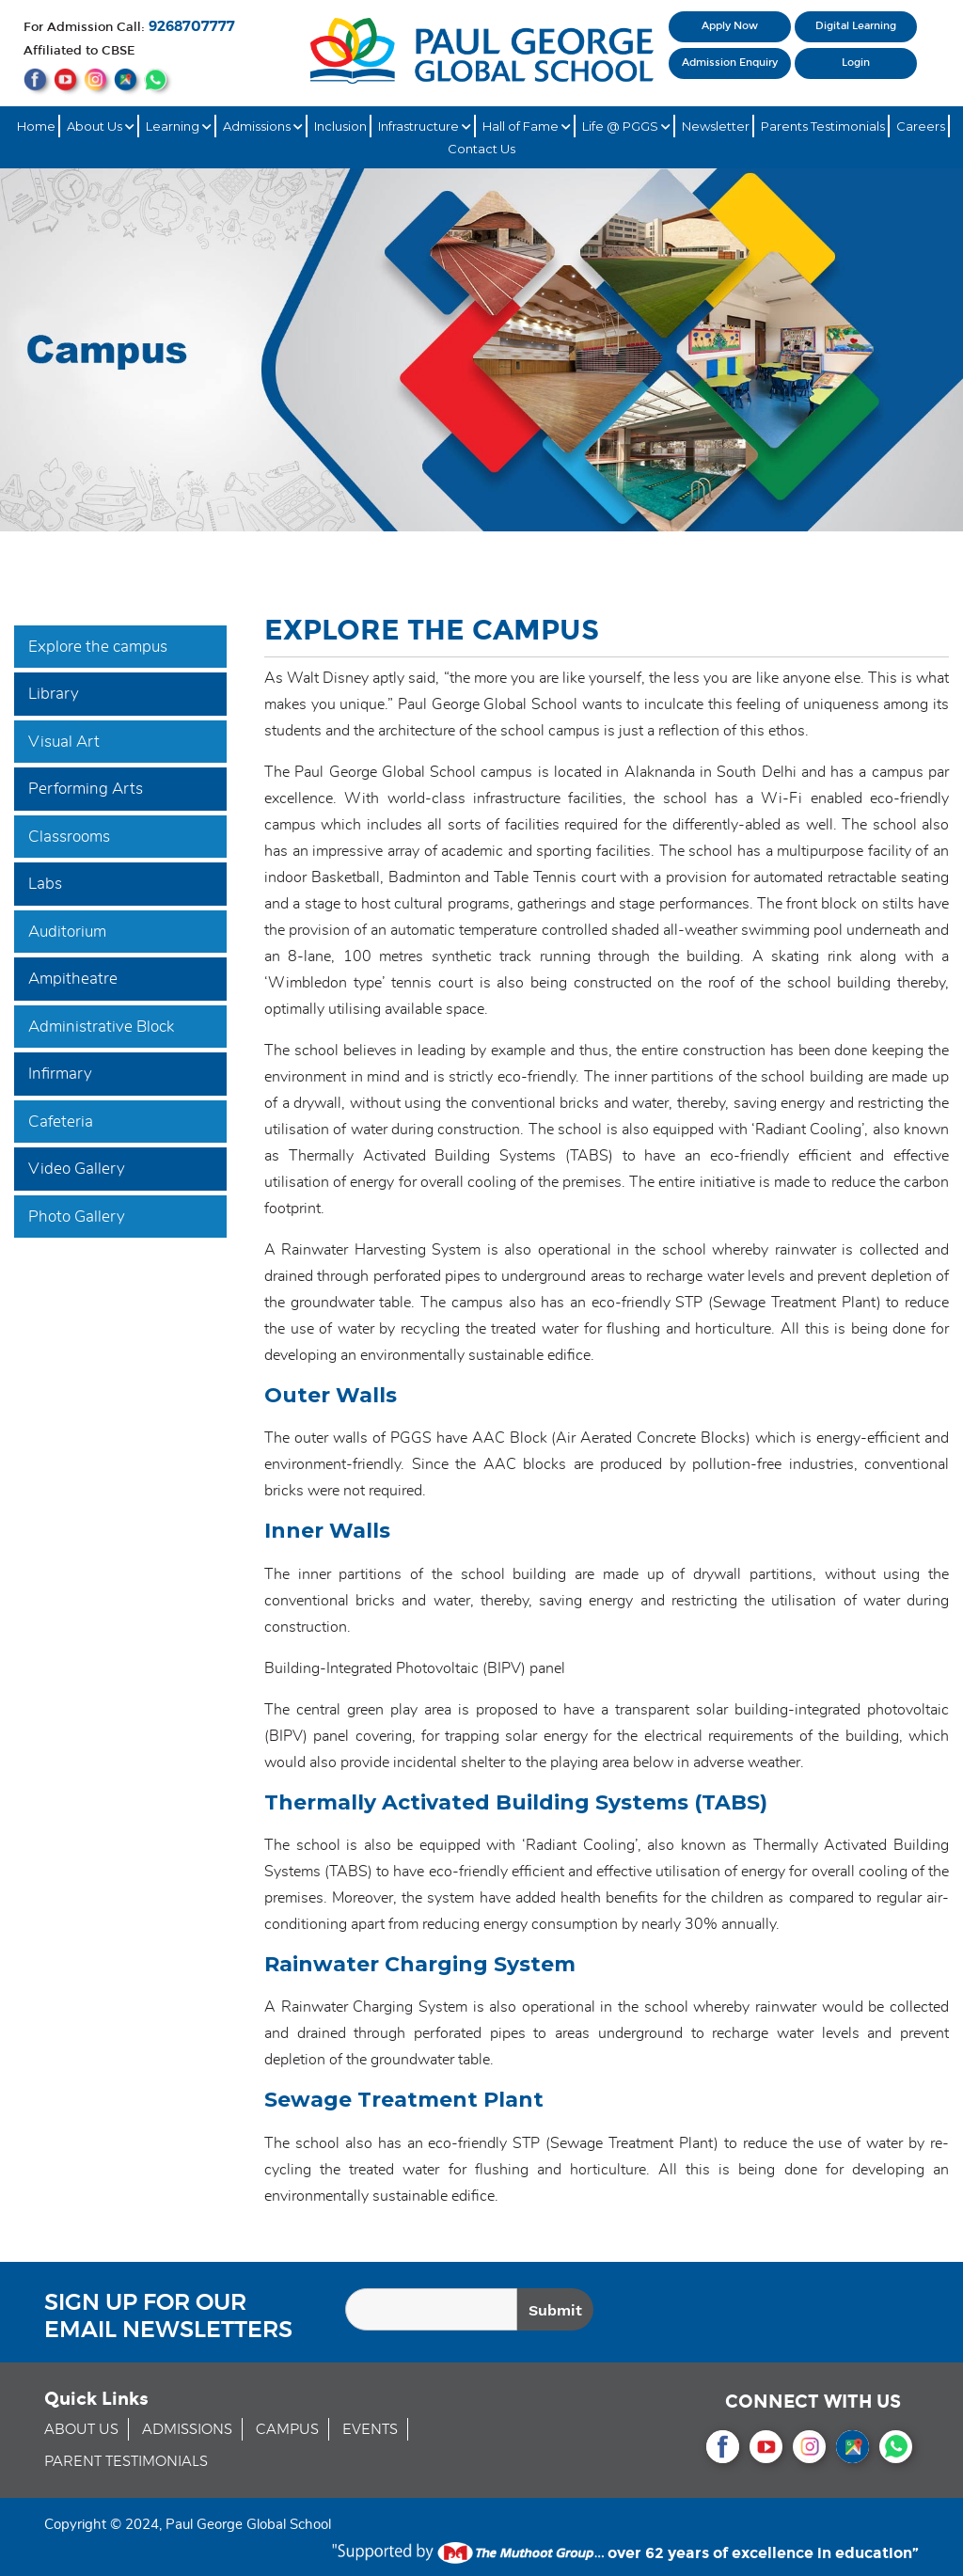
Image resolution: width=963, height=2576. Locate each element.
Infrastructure (424, 126)
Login (856, 62)
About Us (100, 126)
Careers (920, 126)
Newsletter (716, 126)
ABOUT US (81, 2430)
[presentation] (811, 2312)
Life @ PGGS (626, 126)
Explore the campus (97, 647)
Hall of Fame (526, 126)
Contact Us (481, 148)
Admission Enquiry (730, 62)
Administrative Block (101, 1027)
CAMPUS (287, 2430)
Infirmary (60, 1074)
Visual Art (64, 742)
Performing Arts (85, 789)
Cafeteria (60, 1122)
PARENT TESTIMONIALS (126, 2462)
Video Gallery (76, 1169)
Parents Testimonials (823, 126)
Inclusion (340, 126)
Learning (179, 126)
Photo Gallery (76, 1217)
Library (53, 694)
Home (36, 126)
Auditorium (67, 932)
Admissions (263, 126)
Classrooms (69, 837)
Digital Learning (855, 26)
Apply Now (730, 26)
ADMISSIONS (187, 2430)
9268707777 (192, 27)
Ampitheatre (73, 979)
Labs (45, 884)
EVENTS (370, 2430)
